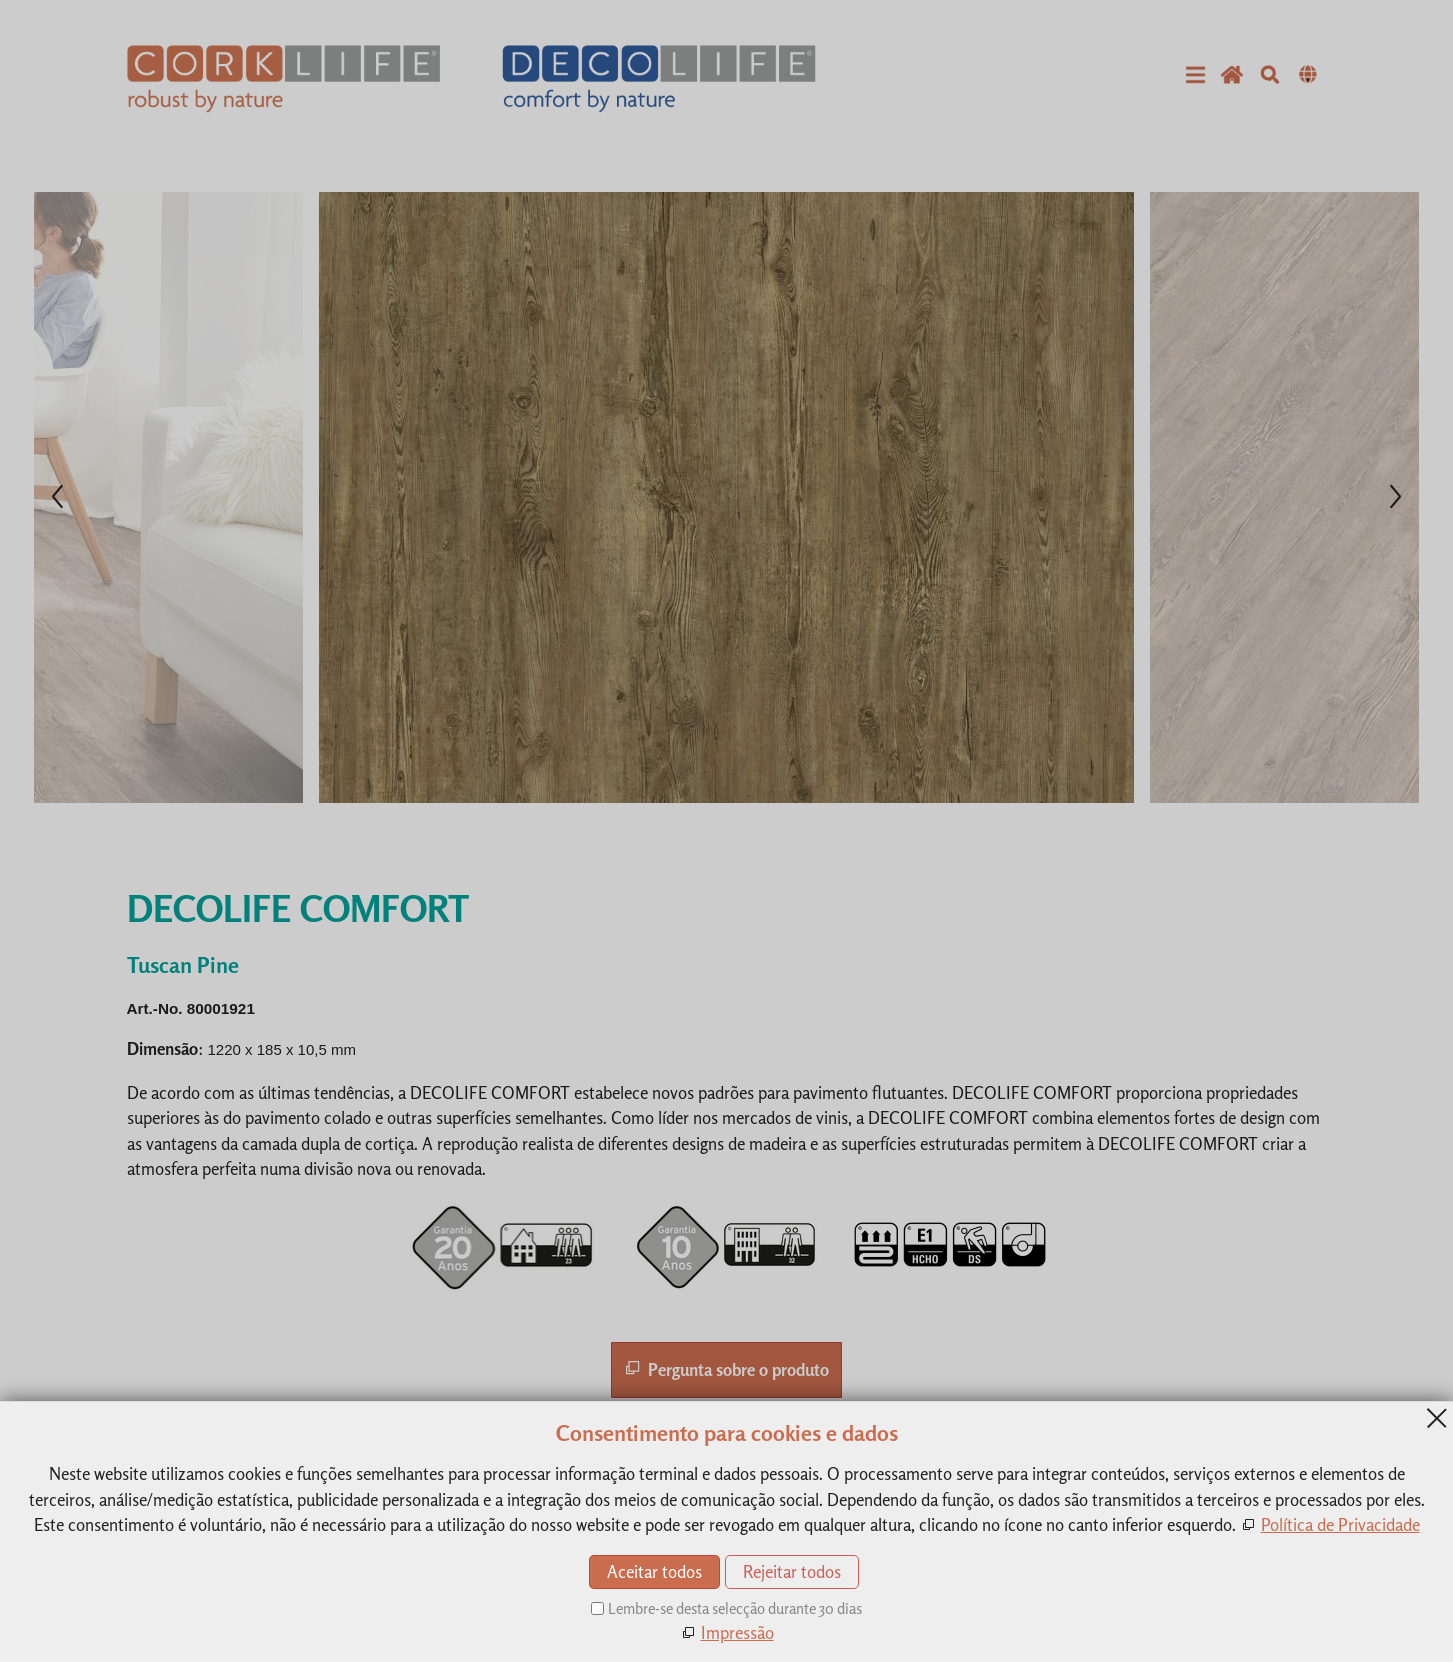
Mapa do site (786, 1555)
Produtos (776, 1478)
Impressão (779, 1504)
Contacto (688, 1478)
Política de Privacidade (810, 1529)
